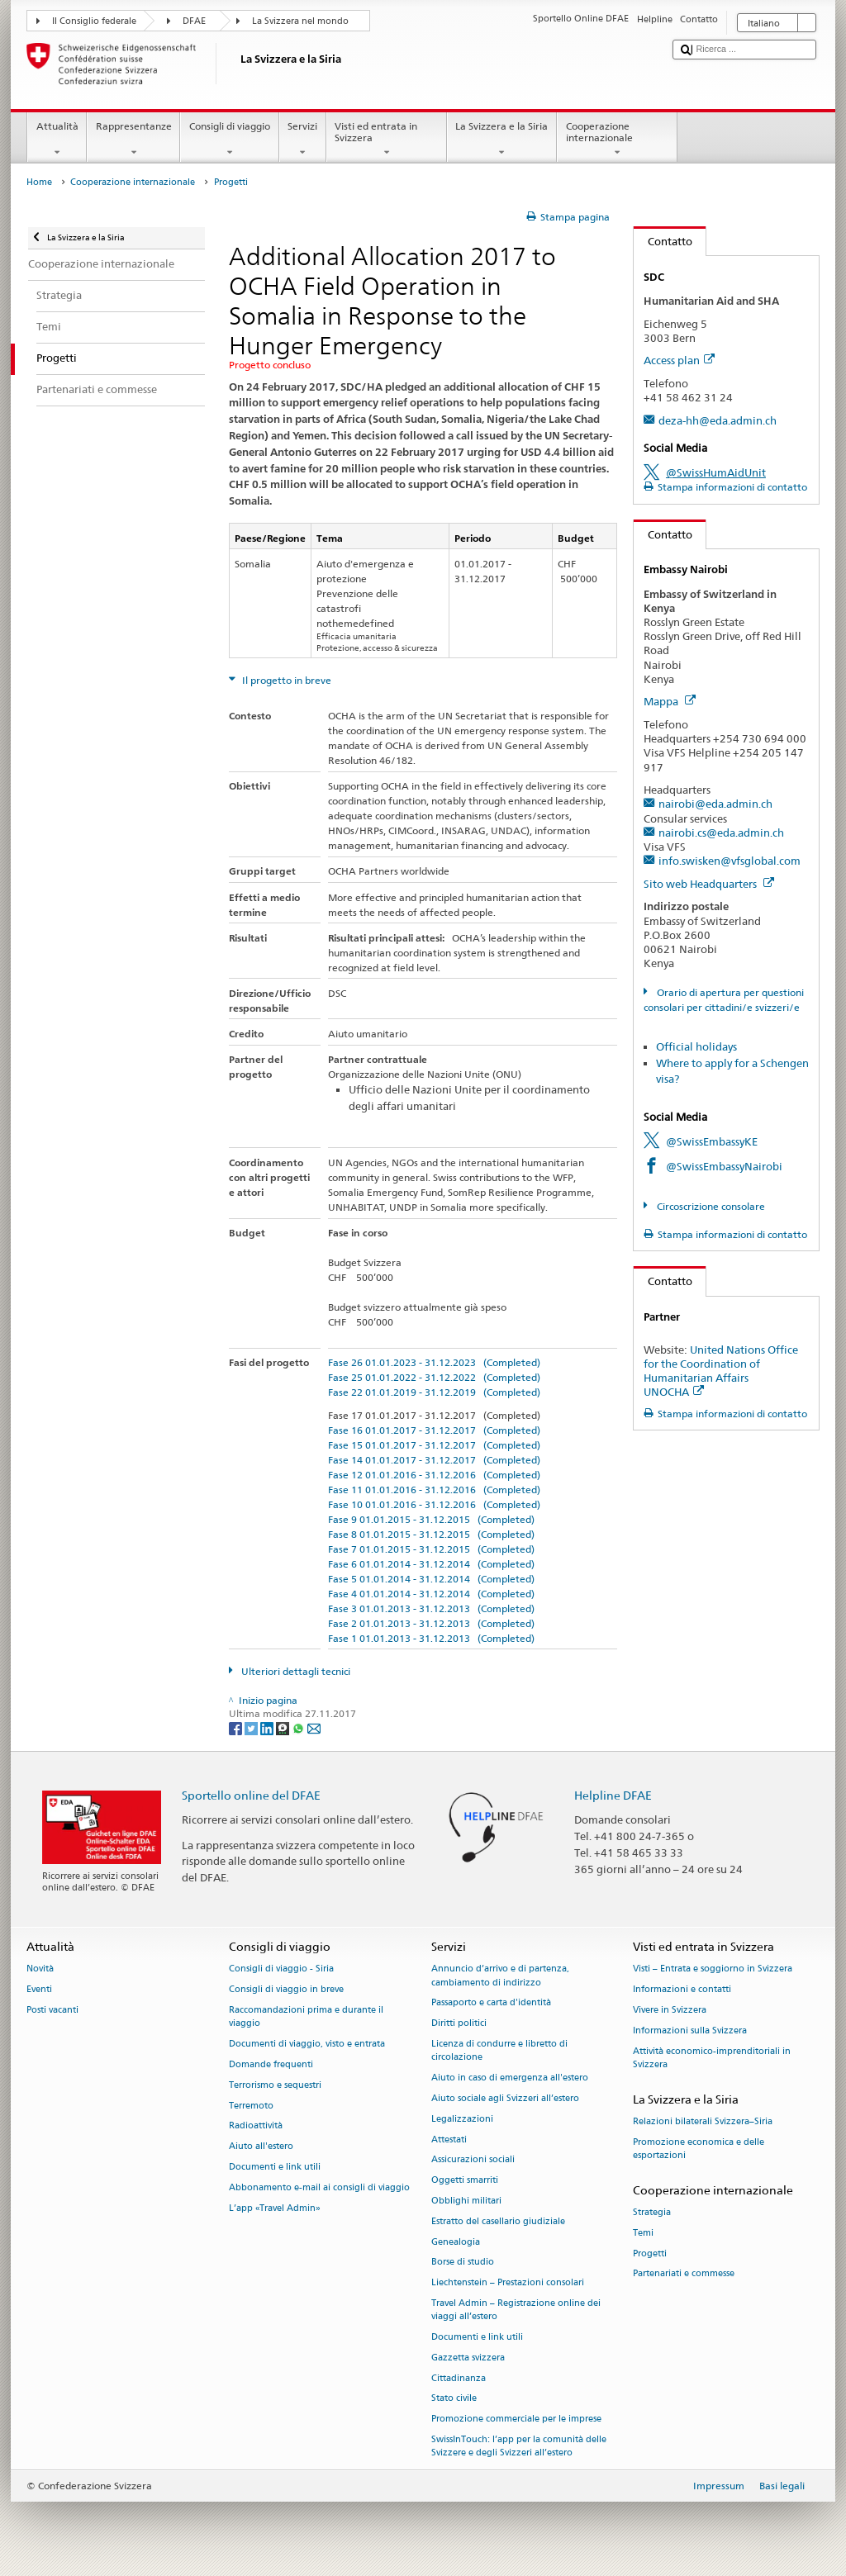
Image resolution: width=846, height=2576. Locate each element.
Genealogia (455, 2242)
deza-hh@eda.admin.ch (717, 420)
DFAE (194, 21)
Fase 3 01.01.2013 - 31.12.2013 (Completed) (431, 1608)
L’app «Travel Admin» (275, 2208)
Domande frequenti (271, 2064)
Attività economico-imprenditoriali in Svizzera (712, 2058)
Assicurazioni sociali (473, 2160)
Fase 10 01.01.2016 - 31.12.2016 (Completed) (434, 1504)
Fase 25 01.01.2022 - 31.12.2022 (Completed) (434, 1377)
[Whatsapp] (299, 1727)
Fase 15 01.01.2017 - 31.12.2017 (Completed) (434, 1445)
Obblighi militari (466, 2200)
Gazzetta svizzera (468, 2357)
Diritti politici (459, 2024)
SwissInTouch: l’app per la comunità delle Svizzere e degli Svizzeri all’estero (518, 2447)
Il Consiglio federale (94, 21)
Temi (643, 2232)
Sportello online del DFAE (251, 1795)
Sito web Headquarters (709, 883)
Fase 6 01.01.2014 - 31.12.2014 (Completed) (431, 1563)
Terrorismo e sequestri (275, 2085)
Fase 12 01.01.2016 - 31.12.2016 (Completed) (434, 1474)
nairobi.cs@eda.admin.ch (721, 832)
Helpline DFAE (613, 1795)
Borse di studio (462, 2262)
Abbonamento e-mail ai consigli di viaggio (319, 2187)
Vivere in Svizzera (669, 2010)
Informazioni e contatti (682, 1990)
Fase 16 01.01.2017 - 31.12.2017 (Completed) (434, 1430)
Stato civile (454, 2398)
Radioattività (256, 2126)
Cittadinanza (458, 2378)
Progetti (650, 2253)
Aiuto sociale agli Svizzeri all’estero (505, 2098)
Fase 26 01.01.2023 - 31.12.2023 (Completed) (434, 1362)
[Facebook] (237, 1727)
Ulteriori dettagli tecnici (294, 1671)
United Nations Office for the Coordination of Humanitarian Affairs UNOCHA (721, 1370)
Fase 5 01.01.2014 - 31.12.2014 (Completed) (431, 1578)
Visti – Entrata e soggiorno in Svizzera (712, 1969)
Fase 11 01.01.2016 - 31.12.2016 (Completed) (434, 1489)
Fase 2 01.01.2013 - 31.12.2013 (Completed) (431, 1623)
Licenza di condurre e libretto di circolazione (499, 2051)
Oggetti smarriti (464, 2180)
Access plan (679, 360)
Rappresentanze (133, 139)
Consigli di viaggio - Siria (281, 1969)
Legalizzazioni (462, 2118)
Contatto (663, 241)
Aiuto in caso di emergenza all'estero (509, 2078)
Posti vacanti (52, 2010)
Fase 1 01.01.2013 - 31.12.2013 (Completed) (431, 1638)
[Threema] (284, 1727)
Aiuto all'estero (261, 2147)
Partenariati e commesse (683, 2274)
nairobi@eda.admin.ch (715, 803)
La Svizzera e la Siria (502, 139)
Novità (40, 1969)
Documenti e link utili (275, 2166)
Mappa (670, 701)
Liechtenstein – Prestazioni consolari (507, 2283)
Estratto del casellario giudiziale (498, 2221)
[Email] (314, 1727)
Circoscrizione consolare (709, 1206)
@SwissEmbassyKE (712, 1141)
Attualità (57, 139)
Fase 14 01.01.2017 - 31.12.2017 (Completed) (434, 1459)
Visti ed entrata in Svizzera (386, 139)
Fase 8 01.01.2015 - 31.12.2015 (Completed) (431, 1534)
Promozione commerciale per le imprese (516, 2419)
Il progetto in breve (285, 680)
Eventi (39, 1990)
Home (39, 182)
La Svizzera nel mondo (300, 21)
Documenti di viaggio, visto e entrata (307, 2044)
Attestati (449, 2139)
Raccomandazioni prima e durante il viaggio (306, 2017)
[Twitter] (252, 1727)
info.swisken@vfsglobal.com (729, 860)
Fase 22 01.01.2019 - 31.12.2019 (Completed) (434, 1392)
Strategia (652, 2212)
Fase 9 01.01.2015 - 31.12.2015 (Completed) (431, 1519)
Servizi (303, 139)
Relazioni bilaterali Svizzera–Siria (702, 2121)
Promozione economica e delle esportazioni (698, 2149)
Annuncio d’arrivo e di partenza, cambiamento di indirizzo (500, 1976)
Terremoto (251, 2105)
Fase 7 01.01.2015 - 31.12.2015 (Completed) (431, 1549)
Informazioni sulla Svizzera (690, 2030)
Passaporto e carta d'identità (491, 2003)
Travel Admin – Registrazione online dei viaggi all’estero (516, 2310)
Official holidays (696, 1046)
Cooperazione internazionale (617, 139)
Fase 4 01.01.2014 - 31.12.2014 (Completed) (431, 1593)
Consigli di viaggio (229, 139)
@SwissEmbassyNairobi (724, 1166)
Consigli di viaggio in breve (286, 1990)
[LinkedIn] (268, 1727)
